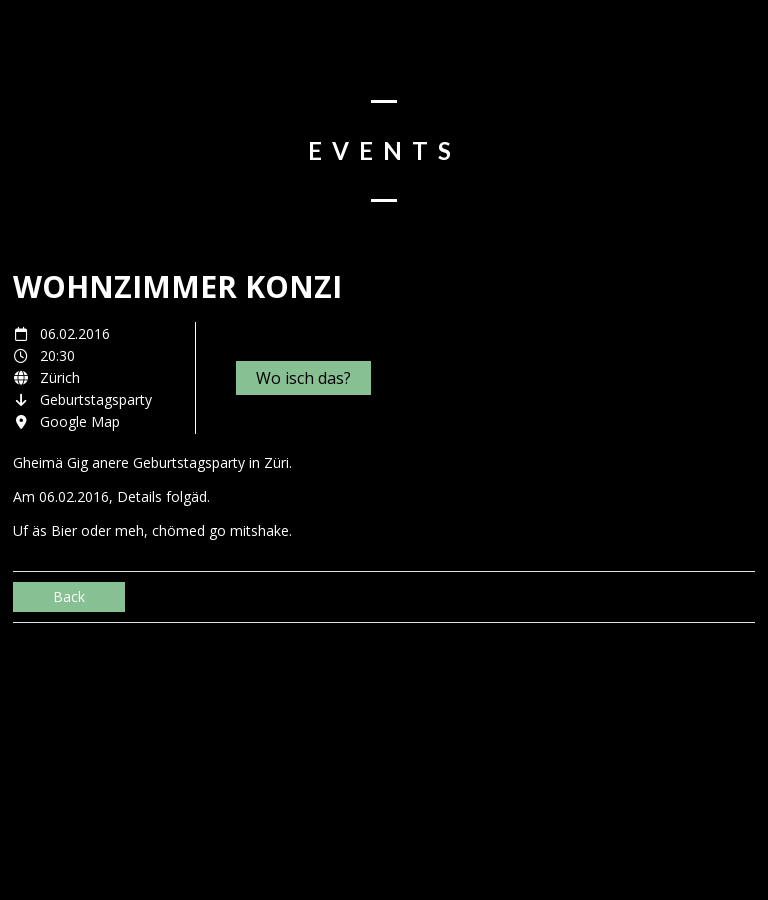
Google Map (80, 421)
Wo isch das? (303, 378)
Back (69, 596)
